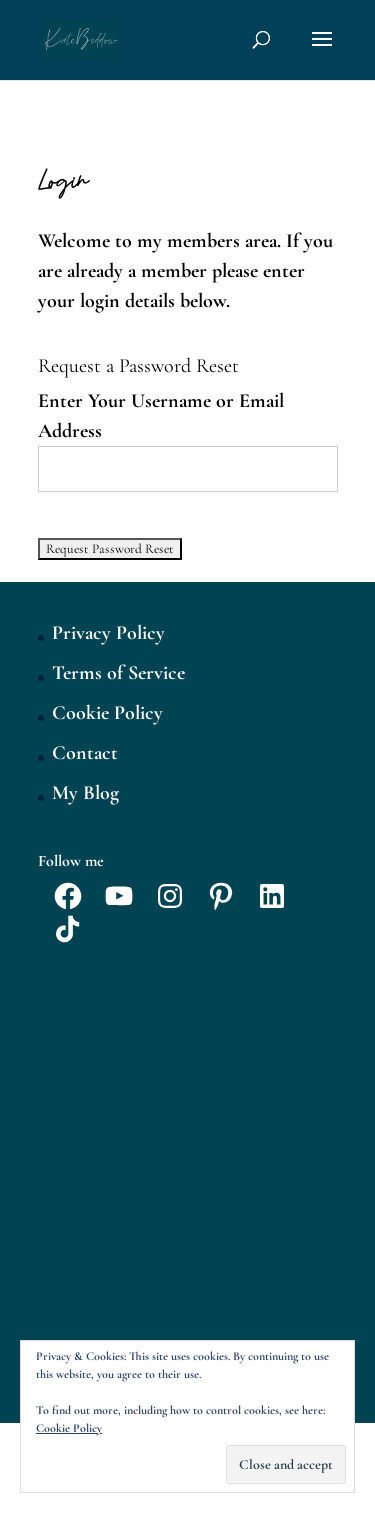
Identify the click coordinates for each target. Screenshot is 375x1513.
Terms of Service (118, 673)
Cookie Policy (107, 713)
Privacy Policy (108, 633)
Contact (85, 753)
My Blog (85, 793)
